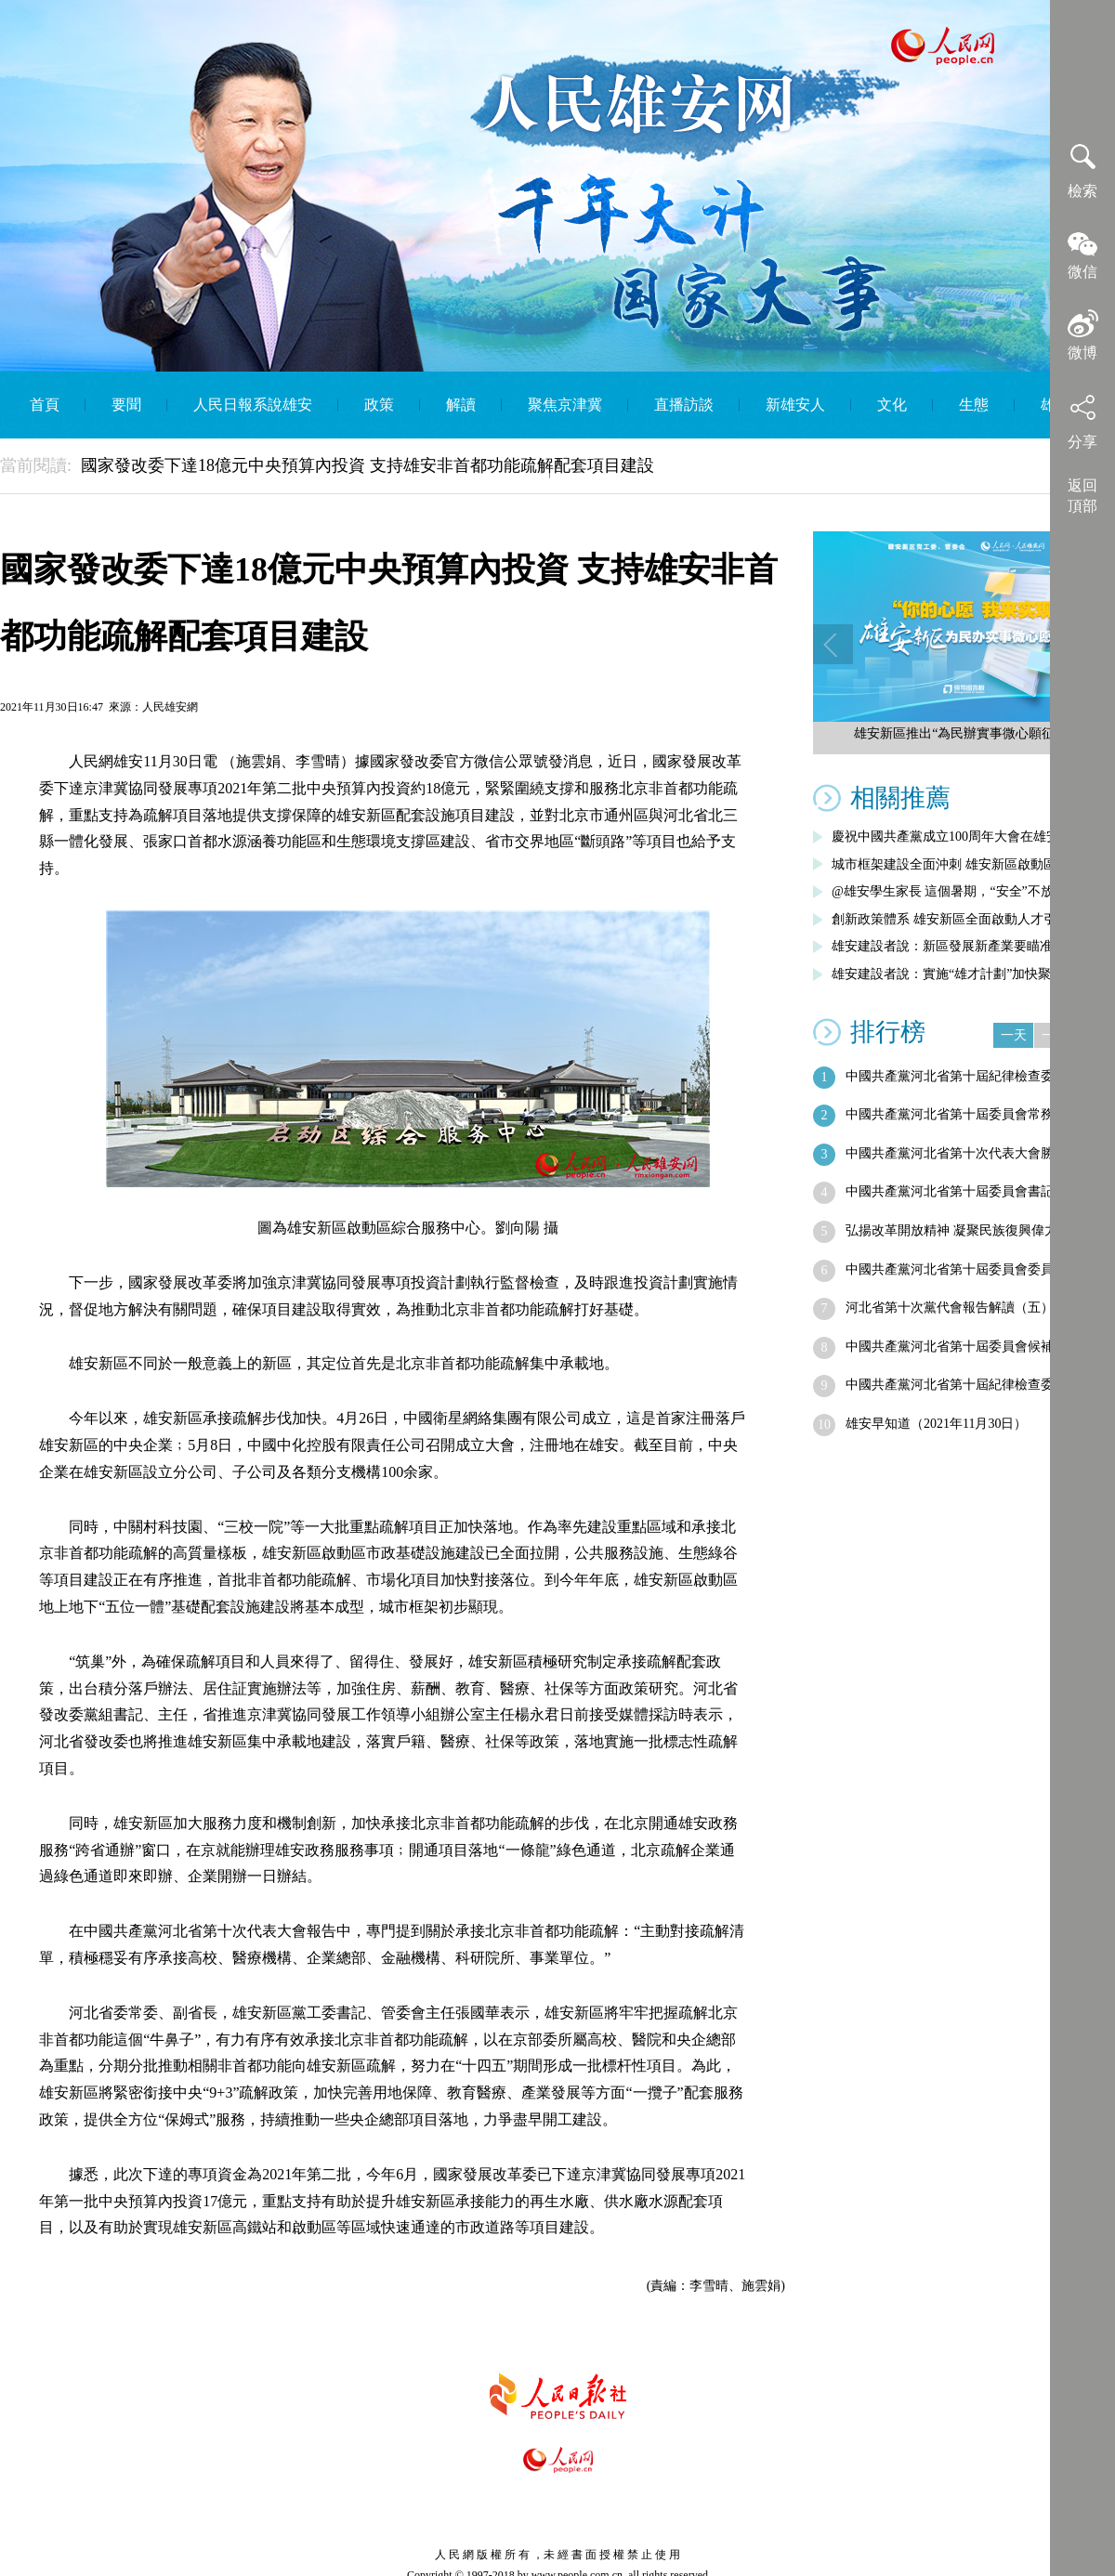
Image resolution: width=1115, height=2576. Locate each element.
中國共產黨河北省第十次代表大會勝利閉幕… (976, 1153)
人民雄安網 (170, 706)
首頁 (44, 404)
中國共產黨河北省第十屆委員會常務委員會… (976, 1114)
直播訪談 (684, 404)
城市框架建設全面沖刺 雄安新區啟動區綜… (957, 864)
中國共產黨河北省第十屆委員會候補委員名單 (976, 1346)
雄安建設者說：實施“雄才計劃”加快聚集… (954, 974)
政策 (379, 404)
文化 (892, 404)
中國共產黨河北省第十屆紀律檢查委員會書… (976, 1076)
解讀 (461, 404)
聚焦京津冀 (565, 404)
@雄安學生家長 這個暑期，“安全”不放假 (949, 891)
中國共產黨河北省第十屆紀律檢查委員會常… (976, 1385)
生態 (974, 404)
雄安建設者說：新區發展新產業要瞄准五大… (962, 946)
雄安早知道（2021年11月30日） (936, 1424)
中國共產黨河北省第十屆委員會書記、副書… (976, 1191)
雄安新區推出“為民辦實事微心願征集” (963, 733)
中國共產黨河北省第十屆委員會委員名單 (963, 1269)
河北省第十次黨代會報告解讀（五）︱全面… (976, 1307)
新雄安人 (795, 404)
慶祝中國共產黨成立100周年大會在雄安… (952, 836)
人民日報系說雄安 (252, 404)
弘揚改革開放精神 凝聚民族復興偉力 (951, 1230)
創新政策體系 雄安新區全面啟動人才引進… (957, 919)
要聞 (126, 404)
